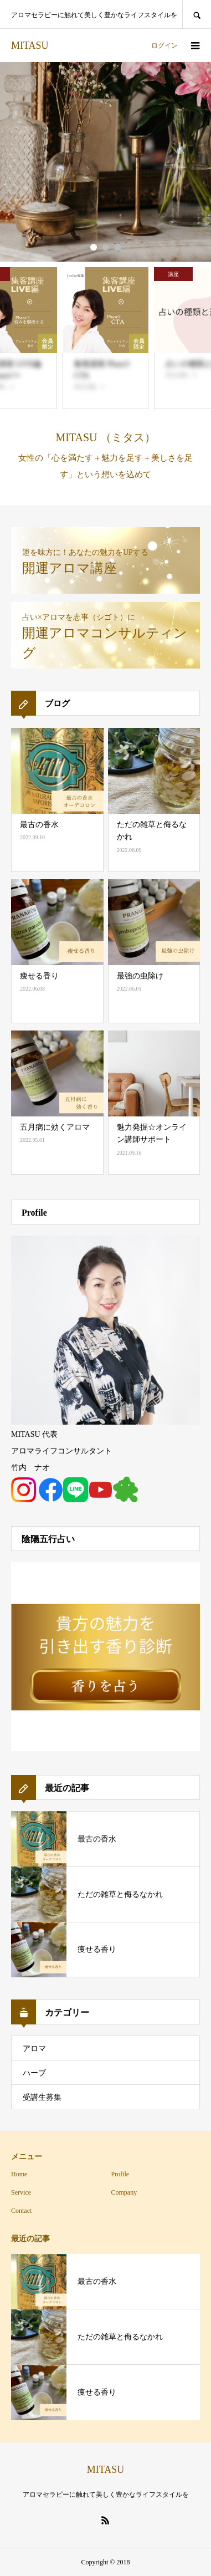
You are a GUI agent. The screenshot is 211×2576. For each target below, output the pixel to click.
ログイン (164, 45)
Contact (21, 2211)
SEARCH (196, 14)
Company (124, 2192)
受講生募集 (42, 2097)
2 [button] (105, 247)
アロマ (34, 2048)
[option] (105, 162)
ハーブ (34, 2073)
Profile (120, 2174)
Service (21, 2192)
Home (19, 2174)
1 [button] (93, 247)
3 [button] (118, 247)
